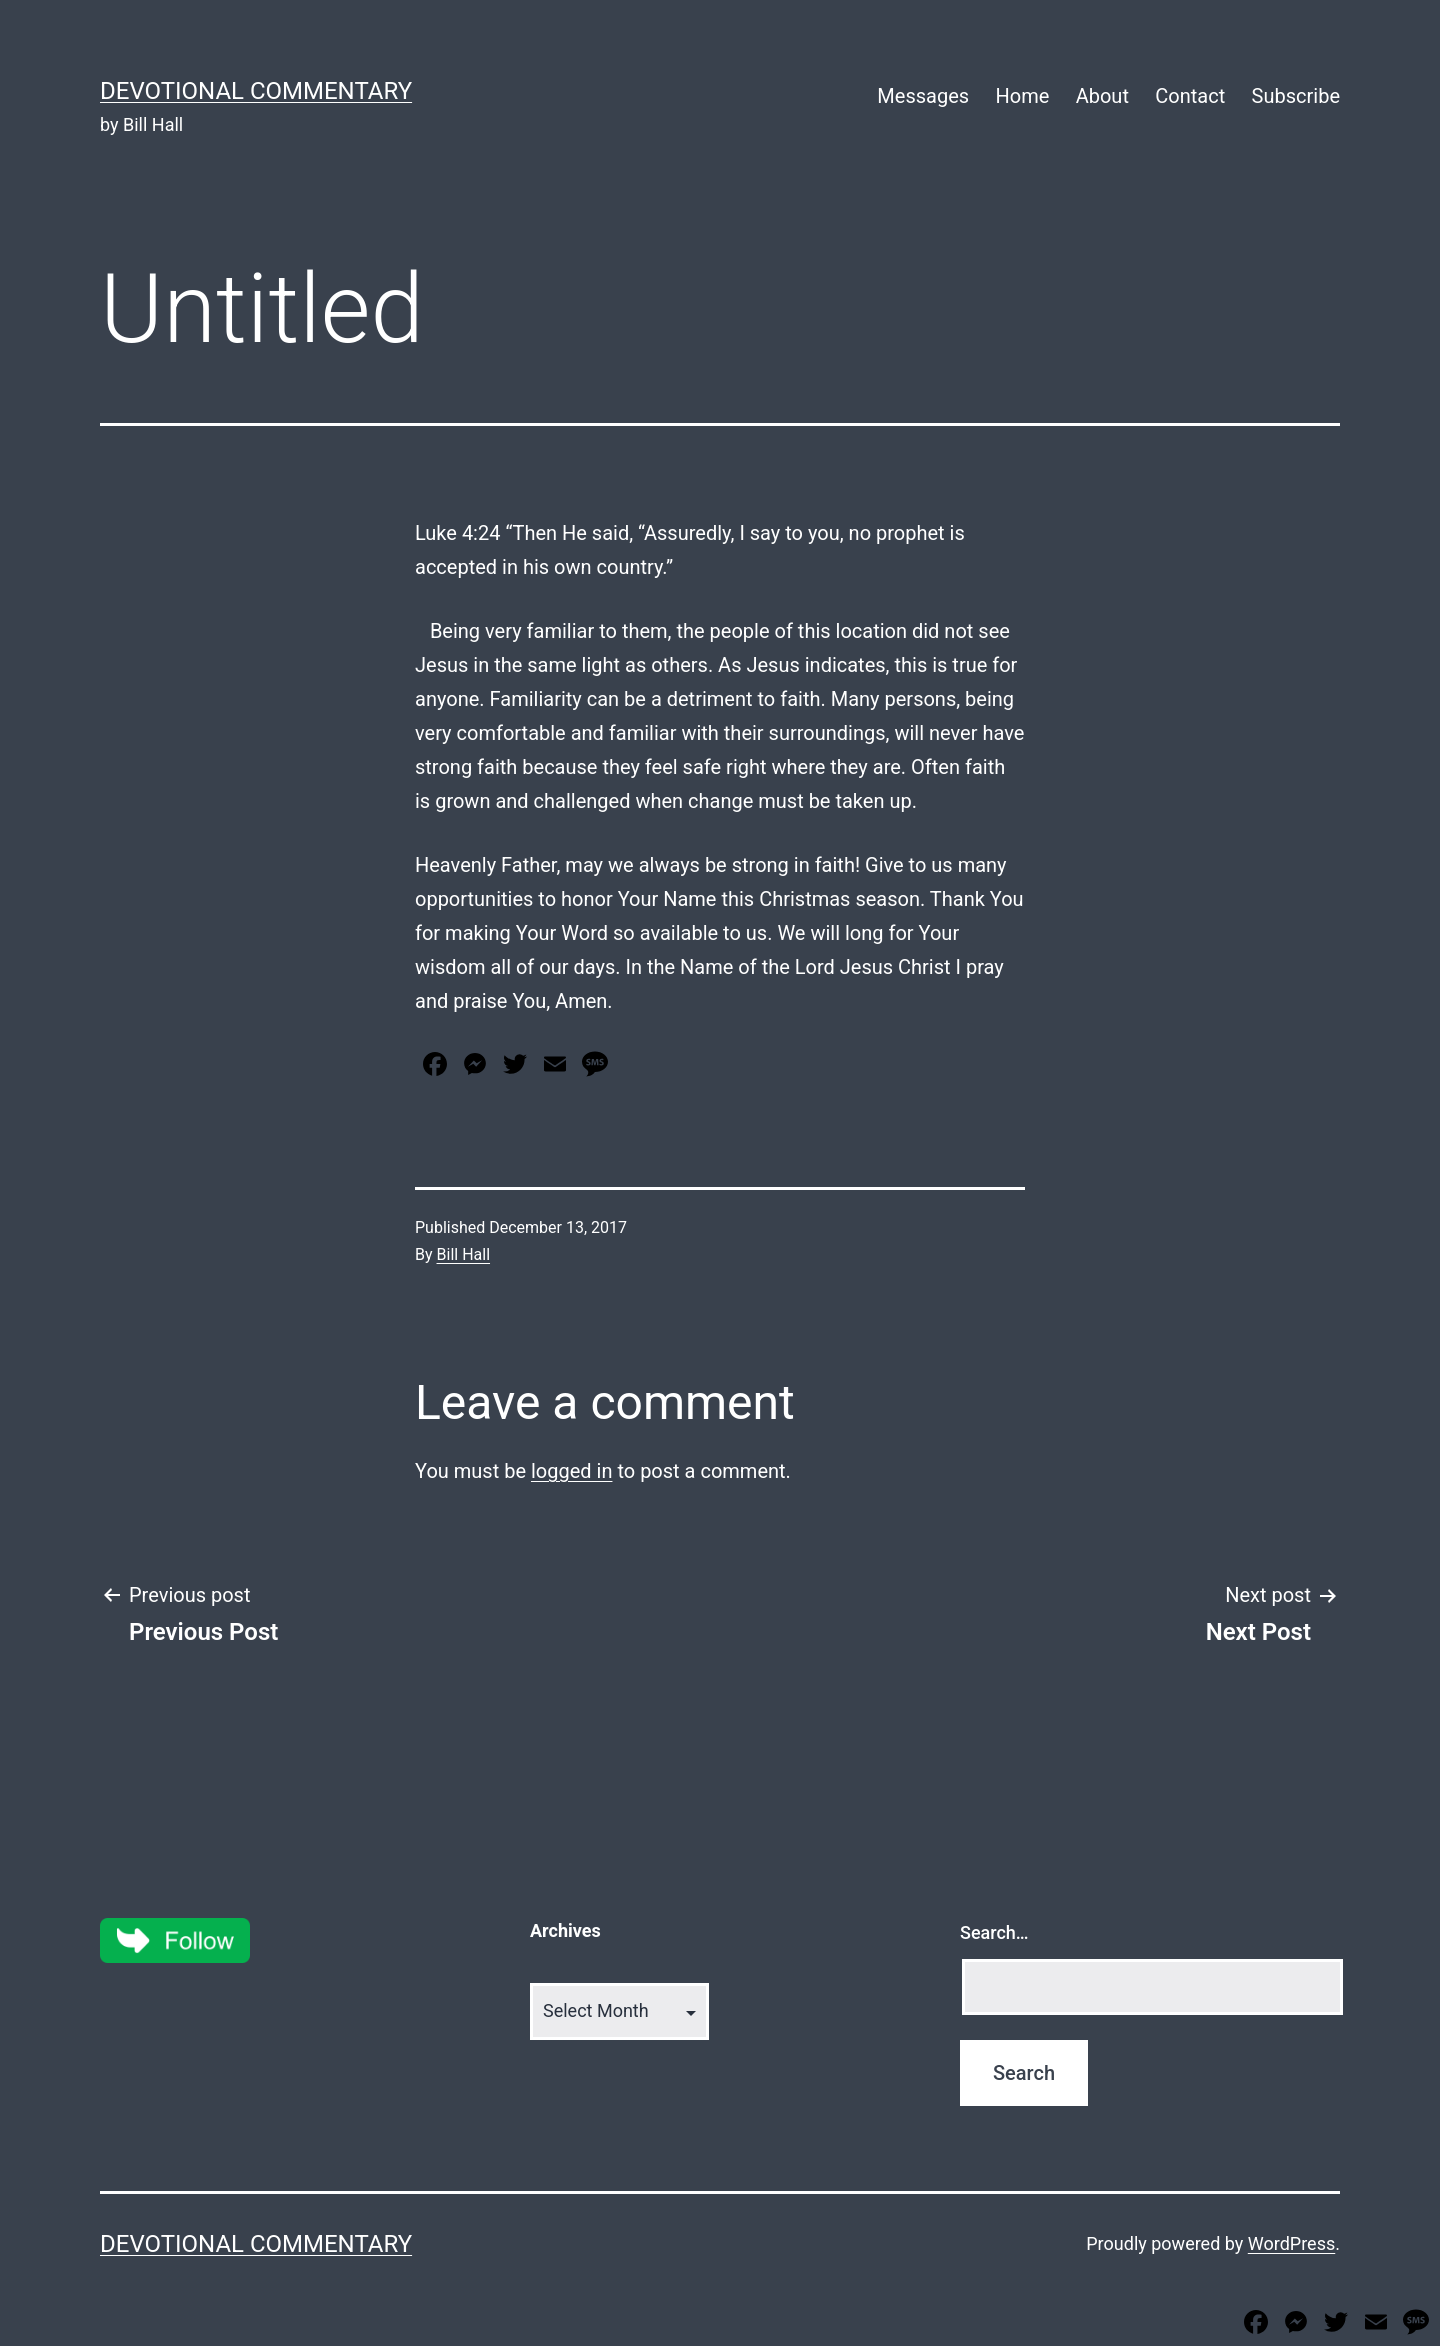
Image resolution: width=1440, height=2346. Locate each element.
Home (1022, 96)
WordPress (1291, 2243)
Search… (994, 1932)
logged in (571, 1471)
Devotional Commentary (256, 91)
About (1102, 96)
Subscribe (1296, 96)
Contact (1190, 96)
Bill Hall (464, 1254)
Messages (923, 96)
